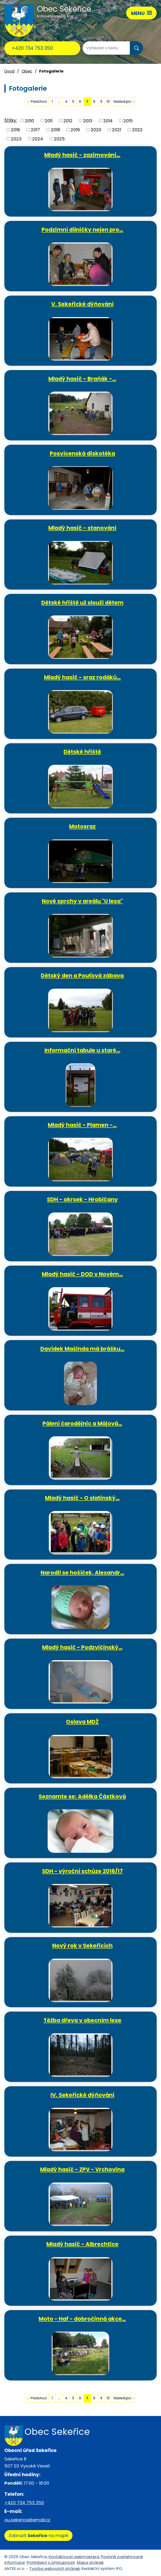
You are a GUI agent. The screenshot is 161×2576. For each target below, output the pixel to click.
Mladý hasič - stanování (82, 527)
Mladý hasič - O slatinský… (82, 1497)
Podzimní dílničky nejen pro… (82, 229)
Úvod (9, 71)
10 (108, 101)
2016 (15, 130)
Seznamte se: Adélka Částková (82, 1796)
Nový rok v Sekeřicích (82, 1945)
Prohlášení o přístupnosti (51, 2562)
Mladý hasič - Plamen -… (82, 1124)
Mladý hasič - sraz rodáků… (82, 677)
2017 (35, 130)
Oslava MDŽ (82, 1721)
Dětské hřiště (82, 751)
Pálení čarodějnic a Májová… (82, 1423)
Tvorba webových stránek (54, 2568)
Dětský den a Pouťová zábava (82, 975)
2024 (37, 139)
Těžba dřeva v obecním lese (82, 2020)
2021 (116, 130)
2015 (128, 120)
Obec (27, 71)
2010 (29, 120)
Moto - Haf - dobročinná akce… (82, 2318)
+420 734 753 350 (32, 48)
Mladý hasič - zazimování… (82, 154)
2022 (137, 130)
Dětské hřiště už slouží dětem (82, 602)
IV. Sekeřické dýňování (82, 2094)
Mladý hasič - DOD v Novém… (82, 1273)
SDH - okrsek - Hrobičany (82, 1199)
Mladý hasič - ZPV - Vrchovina (82, 2169)
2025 (59, 139)
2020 (96, 130)
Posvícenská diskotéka (82, 453)
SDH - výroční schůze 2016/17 (82, 1871)
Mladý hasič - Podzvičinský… (82, 1647)
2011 (48, 120)
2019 (75, 130)
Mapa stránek (90, 2562)
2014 (108, 120)
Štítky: (10, 120)
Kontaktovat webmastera (74, 2557)
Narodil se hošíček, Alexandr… (82, 1572)
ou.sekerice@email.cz (27, 2520)
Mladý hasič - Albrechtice (82, 2244)
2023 (16, 139)
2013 (87, 120)
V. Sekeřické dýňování (82, 303)
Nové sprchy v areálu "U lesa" (82, 901)
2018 (55, 130)
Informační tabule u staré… (82, 1050)
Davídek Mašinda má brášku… (82, 1348)
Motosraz (82, 826)
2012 (68, 120)
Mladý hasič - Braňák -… (82, 378)
